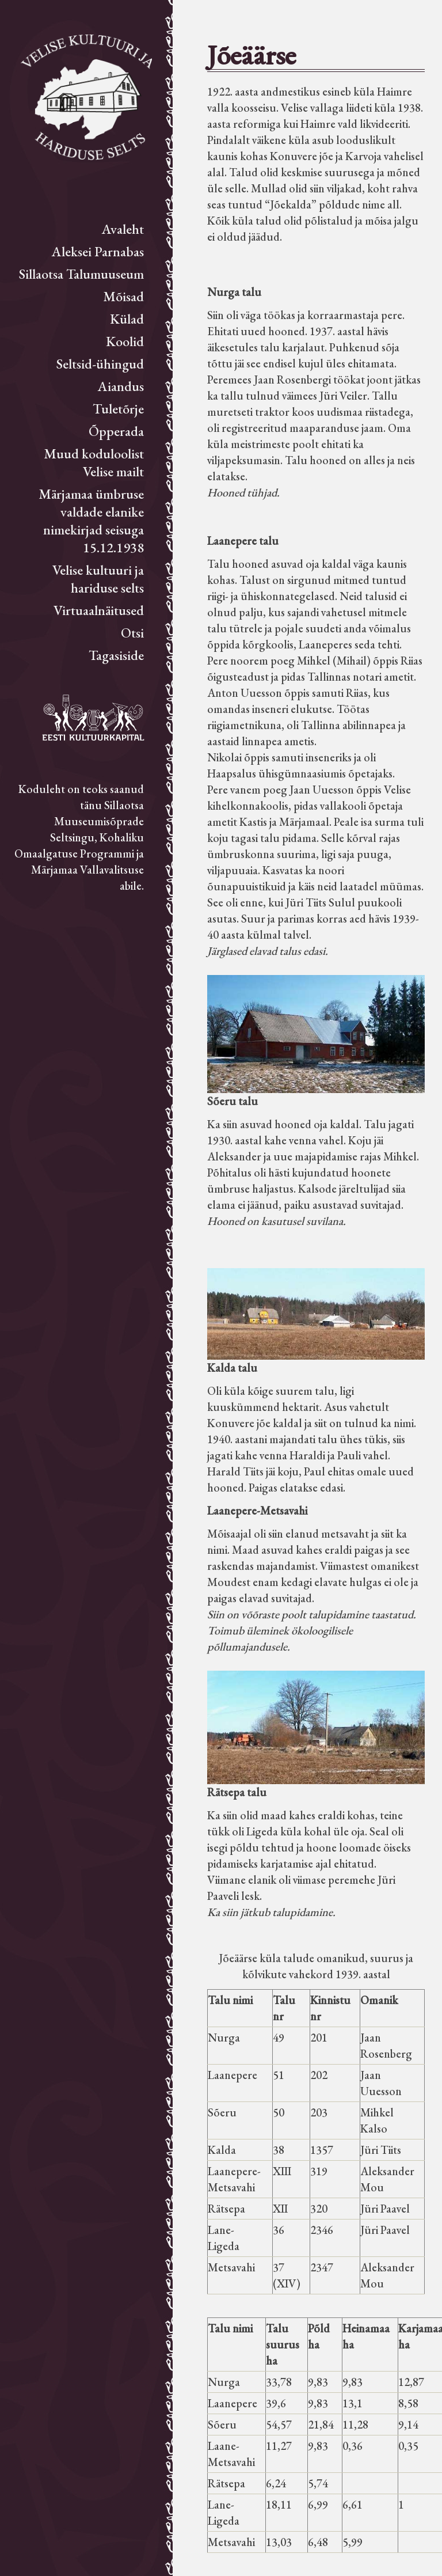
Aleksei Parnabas (98, 251)
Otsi (132, 633)
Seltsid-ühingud (100, 364)
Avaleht (123, 229)
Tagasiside (116, 655)
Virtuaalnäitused (99, 610)
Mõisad (123, 296)
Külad (127, 319)
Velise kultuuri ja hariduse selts (98, 579)
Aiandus (121, 386)
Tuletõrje (118, 409)
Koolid (125, 341)
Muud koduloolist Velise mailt (94, 462)
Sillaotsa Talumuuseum (81, 274)
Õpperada (116, 431)
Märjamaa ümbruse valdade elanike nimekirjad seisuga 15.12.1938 (91, 520)
